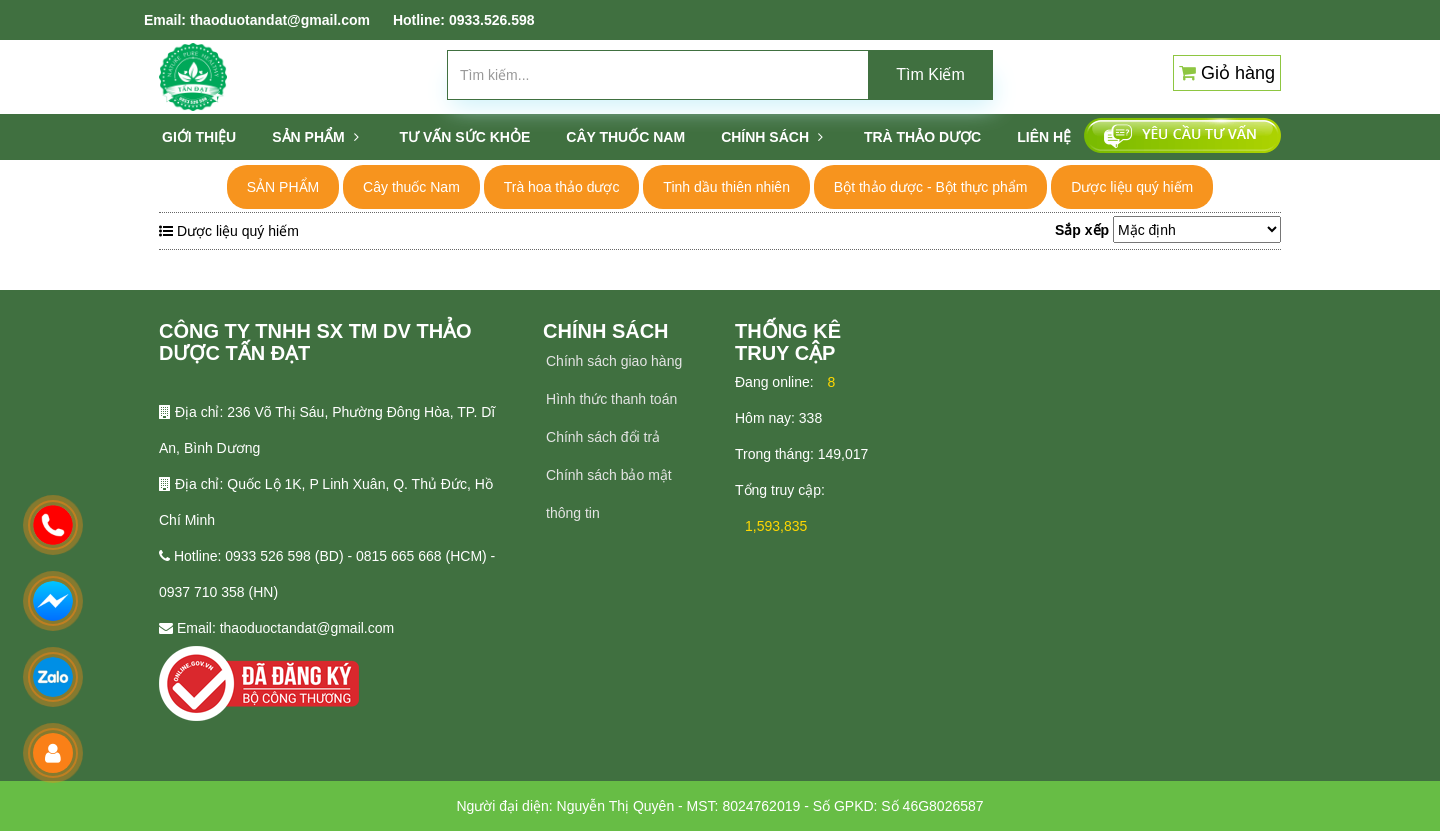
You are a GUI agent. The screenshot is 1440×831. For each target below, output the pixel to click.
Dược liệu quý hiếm (1132, 187)
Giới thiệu (199, 137)
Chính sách (772, 137)
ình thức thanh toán (616, 399)
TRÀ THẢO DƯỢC (922, 137)
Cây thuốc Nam (411, 187)
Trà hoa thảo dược (562, 187)
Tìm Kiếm (930, 74)
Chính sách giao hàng (614, 361)
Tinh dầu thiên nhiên (726, 187)
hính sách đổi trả (608, 437)
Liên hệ (1044, 137)
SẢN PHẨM (315, 137)
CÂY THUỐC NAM (625, 137)
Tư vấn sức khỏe (465, 137)
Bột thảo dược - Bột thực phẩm (931, 187)
